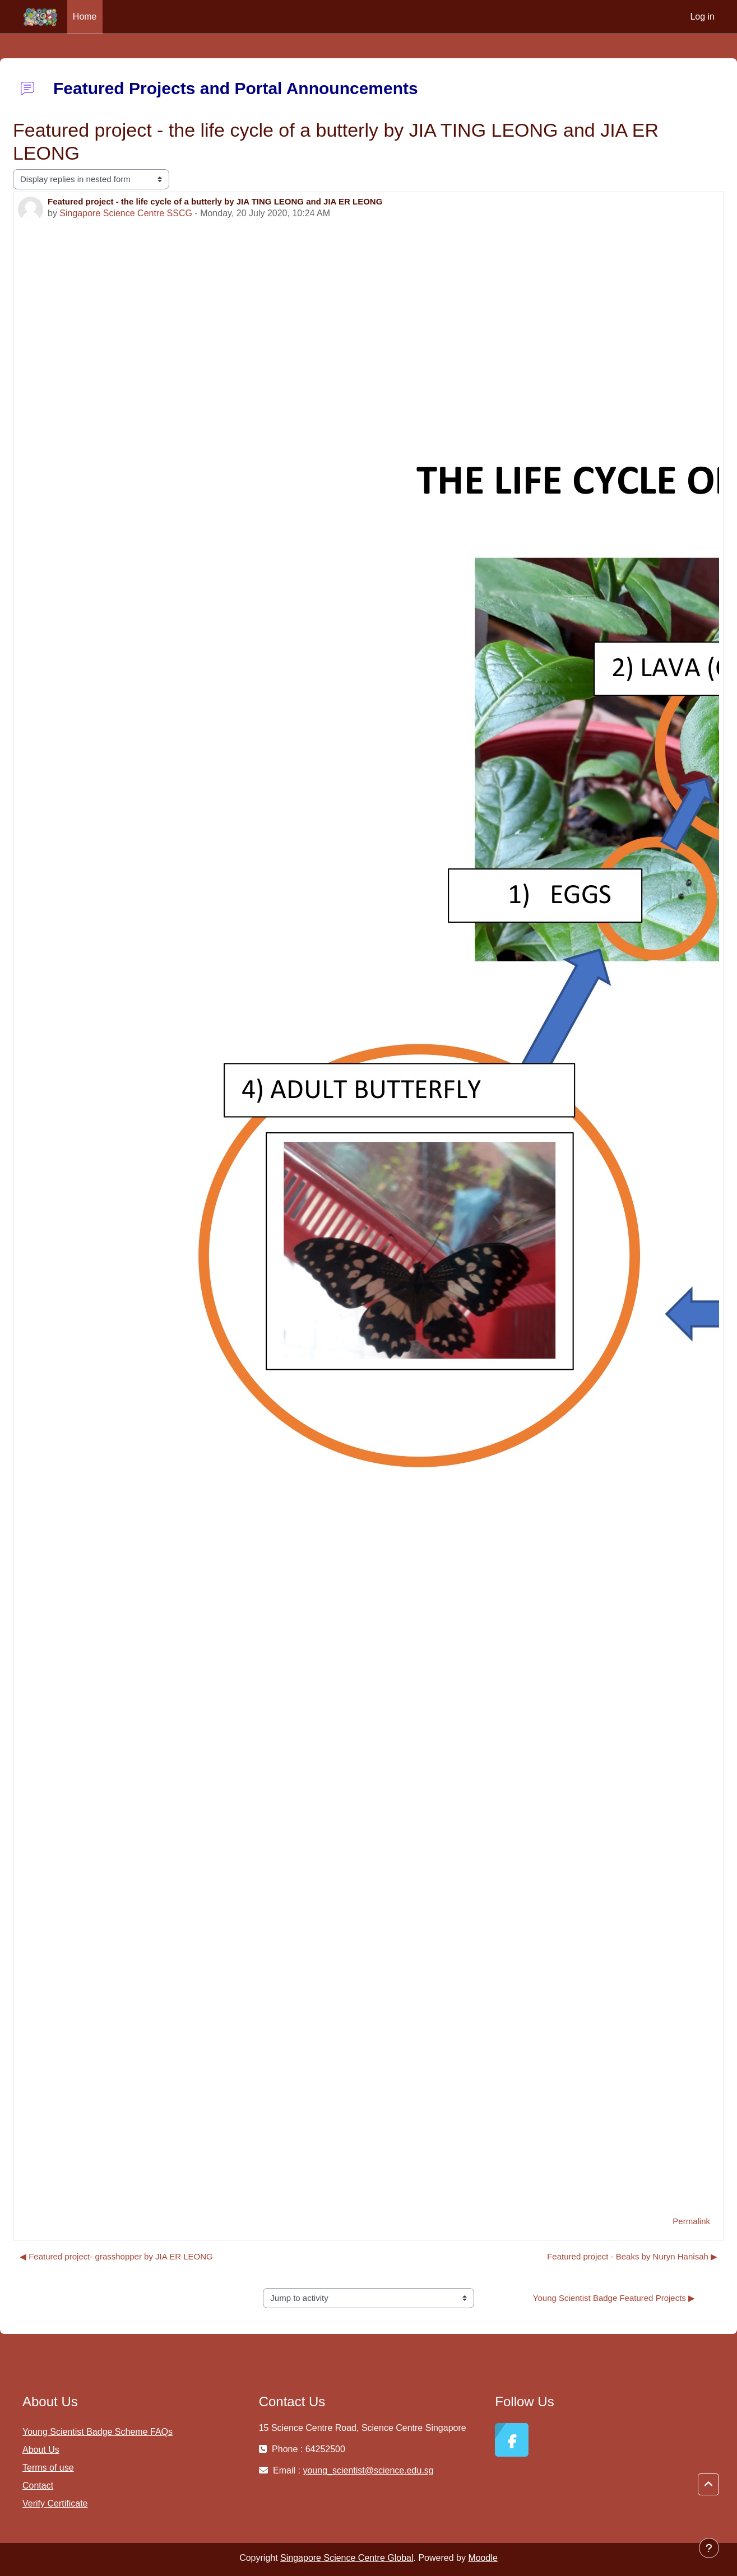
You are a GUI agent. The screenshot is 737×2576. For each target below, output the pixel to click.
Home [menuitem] (85, 16)
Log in (702, 16)
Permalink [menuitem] (691, 2221)
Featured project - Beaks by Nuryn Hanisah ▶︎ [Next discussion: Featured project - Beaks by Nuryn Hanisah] (632, 2256)
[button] (708, 2484)
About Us (40, 2449)
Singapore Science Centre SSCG (125, 213)
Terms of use (48, 2467)
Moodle (482, 2558)
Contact (37, 2485)
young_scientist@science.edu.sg (368, 2470)
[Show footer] (709, 2548)
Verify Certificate (54, 2503)
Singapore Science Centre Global (346, 2558)
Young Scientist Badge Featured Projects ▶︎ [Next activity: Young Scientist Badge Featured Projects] (614, 2298)
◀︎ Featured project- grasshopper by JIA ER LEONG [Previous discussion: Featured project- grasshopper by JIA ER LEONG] (116, 2256)
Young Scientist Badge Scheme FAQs (97, 2431)
